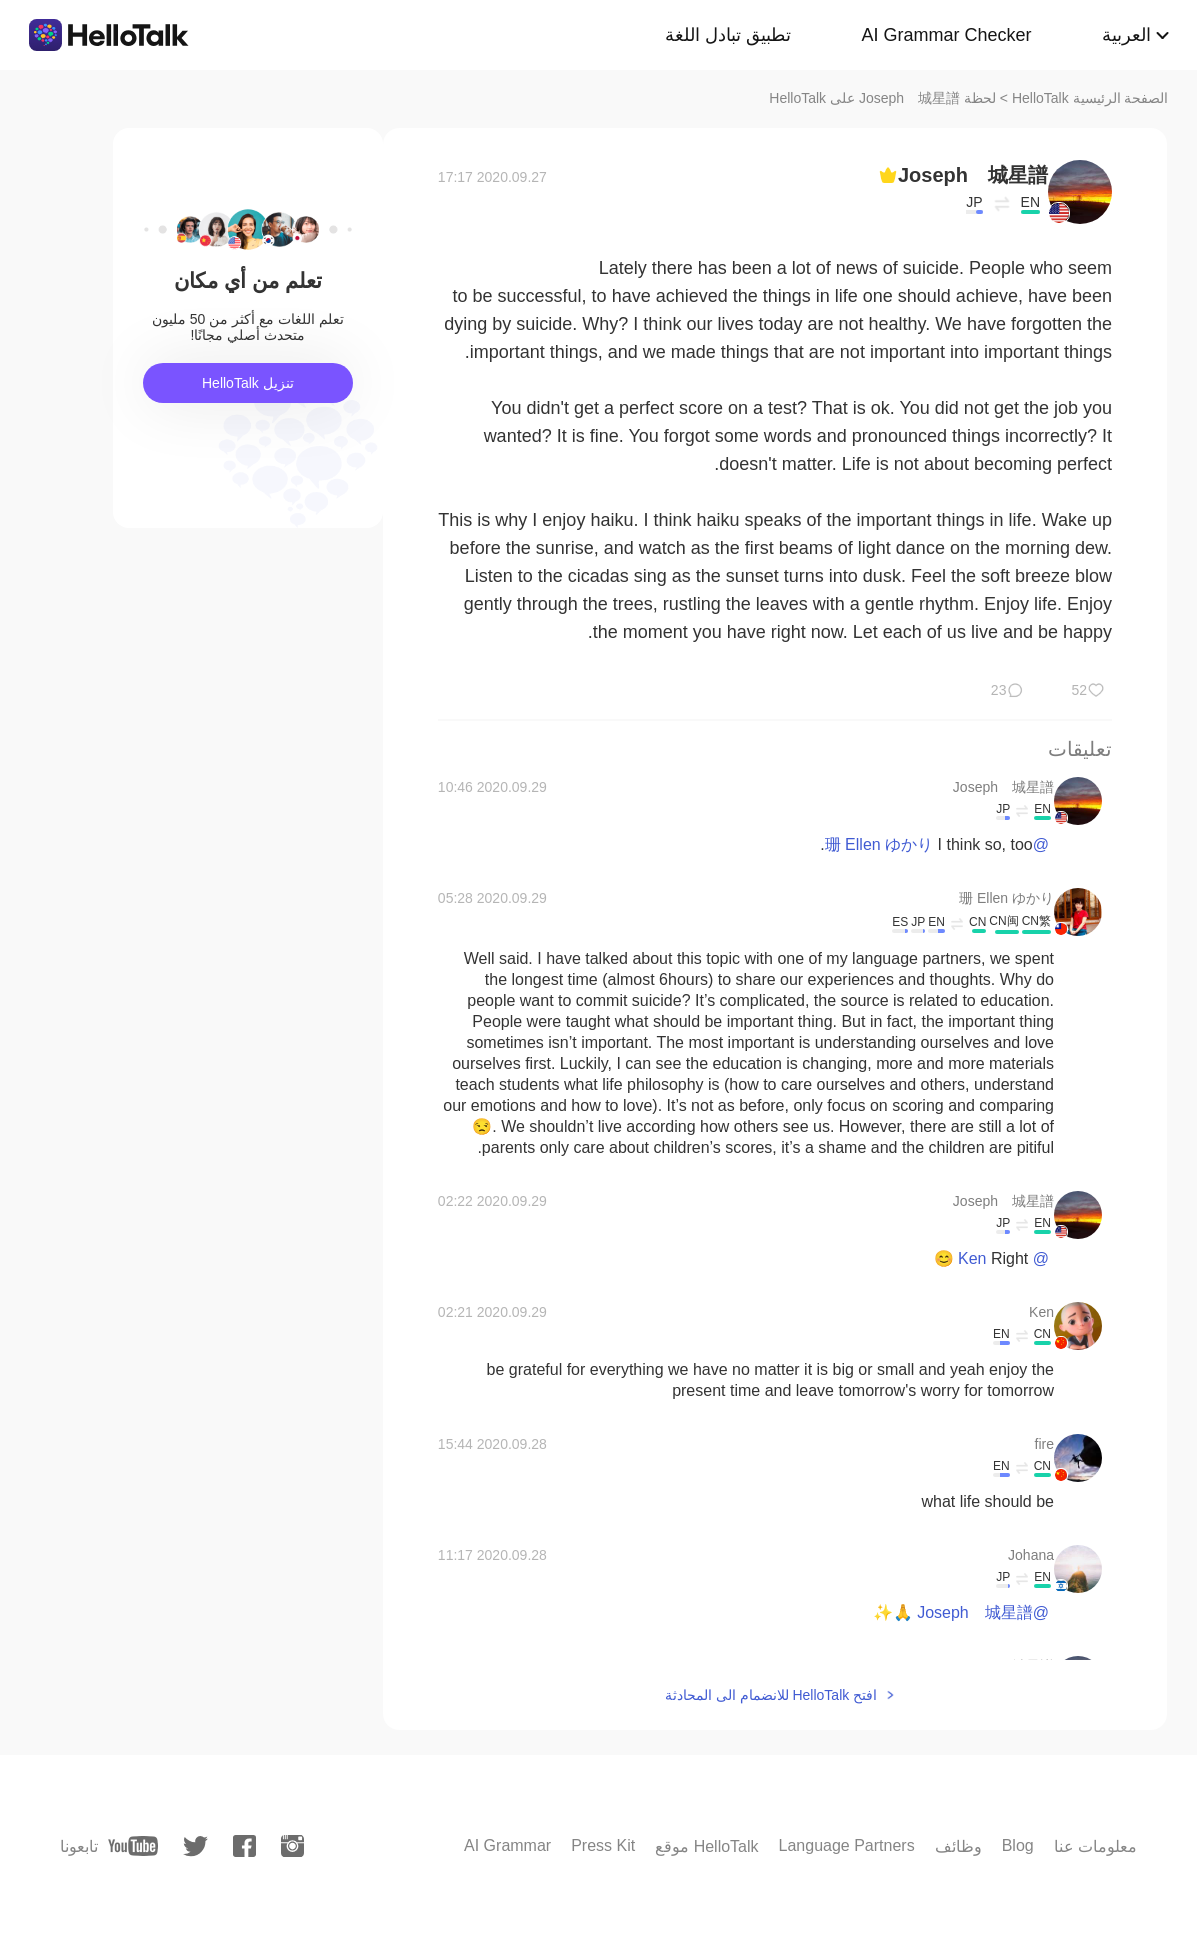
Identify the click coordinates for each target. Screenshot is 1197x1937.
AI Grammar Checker (946, 35)
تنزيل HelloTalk (248, 383)
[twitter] (195, 1846)
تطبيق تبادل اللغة (728, 35)
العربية (1126, 35)
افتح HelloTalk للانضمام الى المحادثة (771, 1695)
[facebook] (244, 1846)
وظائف (958, 1846)
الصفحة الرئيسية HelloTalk (1090, 98)
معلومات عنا (1095, 1846)
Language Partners (847, 1845)
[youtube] (133, 1846)
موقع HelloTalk (706, 1846)
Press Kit (603, 1845)
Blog (1018, 1845)
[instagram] (292, 1846)
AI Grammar (507, 1845)
